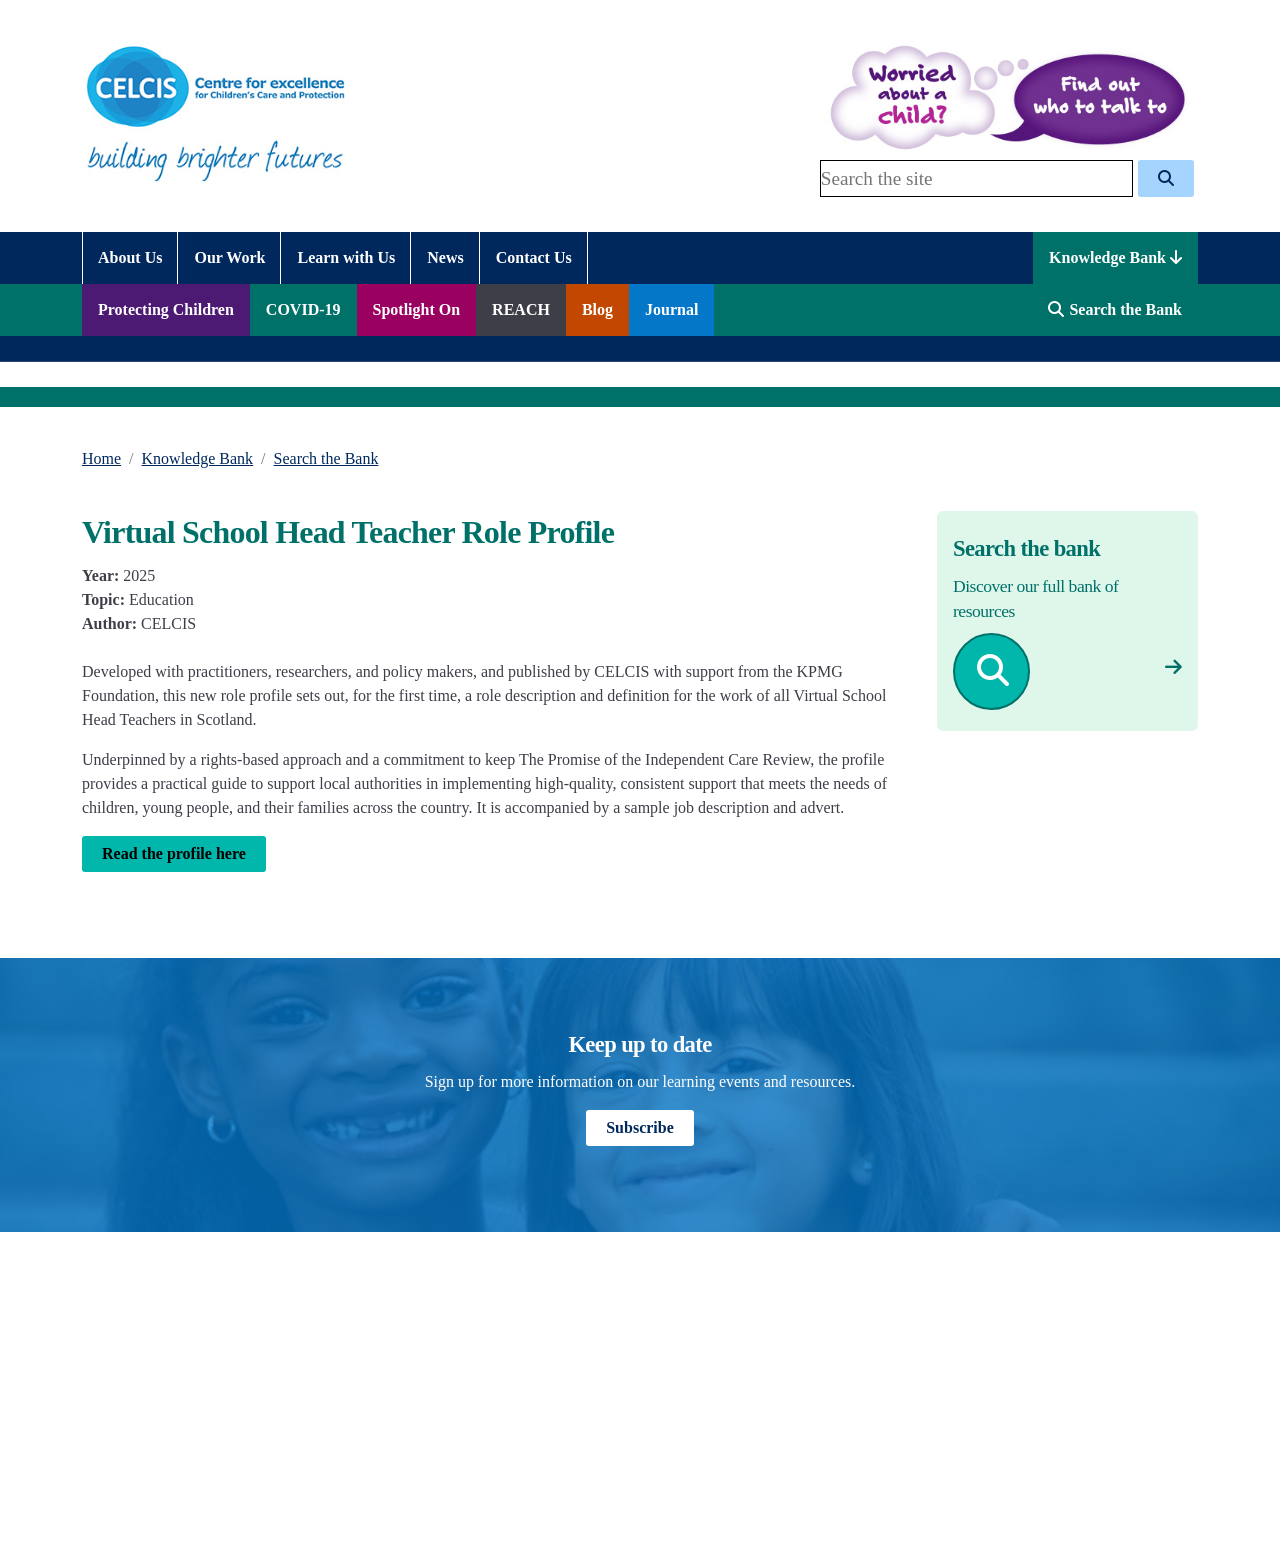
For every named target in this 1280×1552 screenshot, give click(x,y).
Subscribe (640, 1127)
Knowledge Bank (1115, 257)
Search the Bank (326, 458)
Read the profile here (174, 853)
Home (101, 458)
